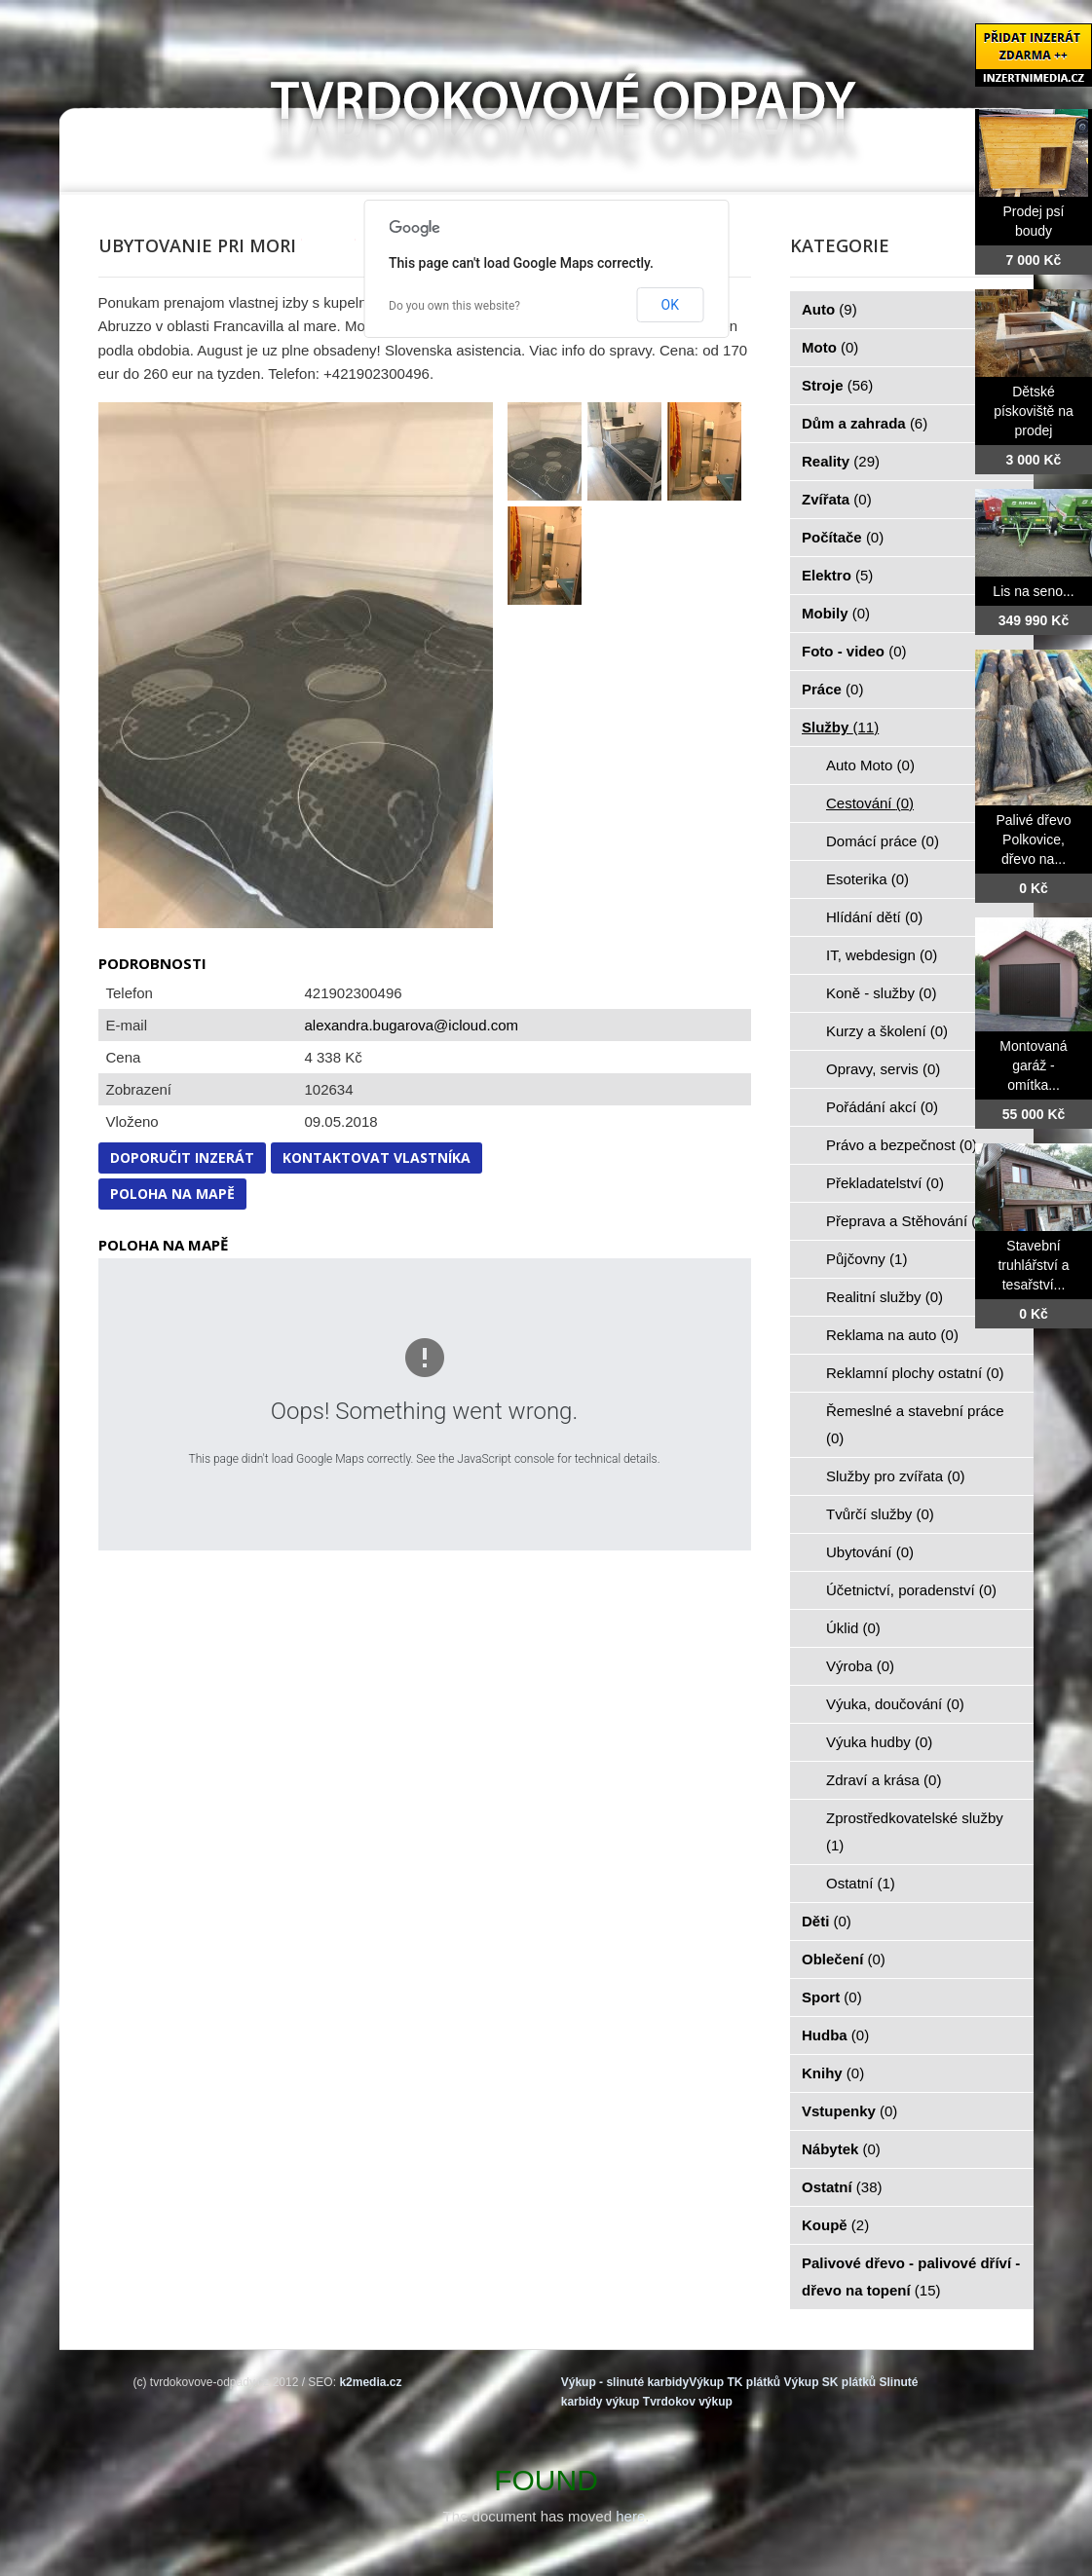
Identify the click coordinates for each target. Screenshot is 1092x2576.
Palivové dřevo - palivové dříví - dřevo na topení (911, 2276)
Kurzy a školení (887, 1031)
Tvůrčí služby (880, 1514)
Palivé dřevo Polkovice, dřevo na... (1033, 839)
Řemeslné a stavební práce (915, 1424)
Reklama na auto (892, 1334)
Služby (840, 727)
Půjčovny (866, 1259)
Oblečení (843, 1959)
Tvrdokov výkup (688, 2401)
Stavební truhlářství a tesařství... (1033, 1265)
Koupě (835, 2225)
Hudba (835, 2035)
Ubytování (870, 1552)
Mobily (836, 613)
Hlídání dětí (874, 917)
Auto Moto (870, 765)
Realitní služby (884, 1296)
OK (670, 305)
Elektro (837, 575)
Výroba (860, 1666)
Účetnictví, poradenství (911, 1590)
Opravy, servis (883, 1069)
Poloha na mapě (172, 1193)
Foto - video (854, 651)
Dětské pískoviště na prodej (1033, 411)
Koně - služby (881, 993)
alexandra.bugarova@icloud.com (412, 1025)
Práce (832, 689)
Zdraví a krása (883, 1780)
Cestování (870, 803)
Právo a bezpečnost (901, 1145)
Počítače (843, 537)
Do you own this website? (454, 306)
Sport (832, 1997)
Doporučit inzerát (182, 1157)
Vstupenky (849, 2111)
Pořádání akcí (882, 1107)
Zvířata (837, 499)
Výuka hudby (879, 1742)
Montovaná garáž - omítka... (1033, 1065)
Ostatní (860, 1883)
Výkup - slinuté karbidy (625, 2382)
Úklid (853, 1628)
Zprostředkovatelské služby (914, 1831)
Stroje (837, 385)
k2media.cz (370, 2382)
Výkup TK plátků (734, 2382)
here (630, 2516)
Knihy (833, 2073)
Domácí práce (882, 841)
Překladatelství (885, 1183)
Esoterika (867, 879)
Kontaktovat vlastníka (376, 1157)
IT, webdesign (881, 955)
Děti (826, 1921)
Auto (829, 309)
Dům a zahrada (864, 423)
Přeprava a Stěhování (908, 1221)
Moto (830, 347)
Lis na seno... (1033, 591)
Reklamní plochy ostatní (915, 1372)
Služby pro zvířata (895, 1476)
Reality (841, 461)
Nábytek (841, 2149)
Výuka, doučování (895, 1704)
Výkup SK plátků (829, 2382)
